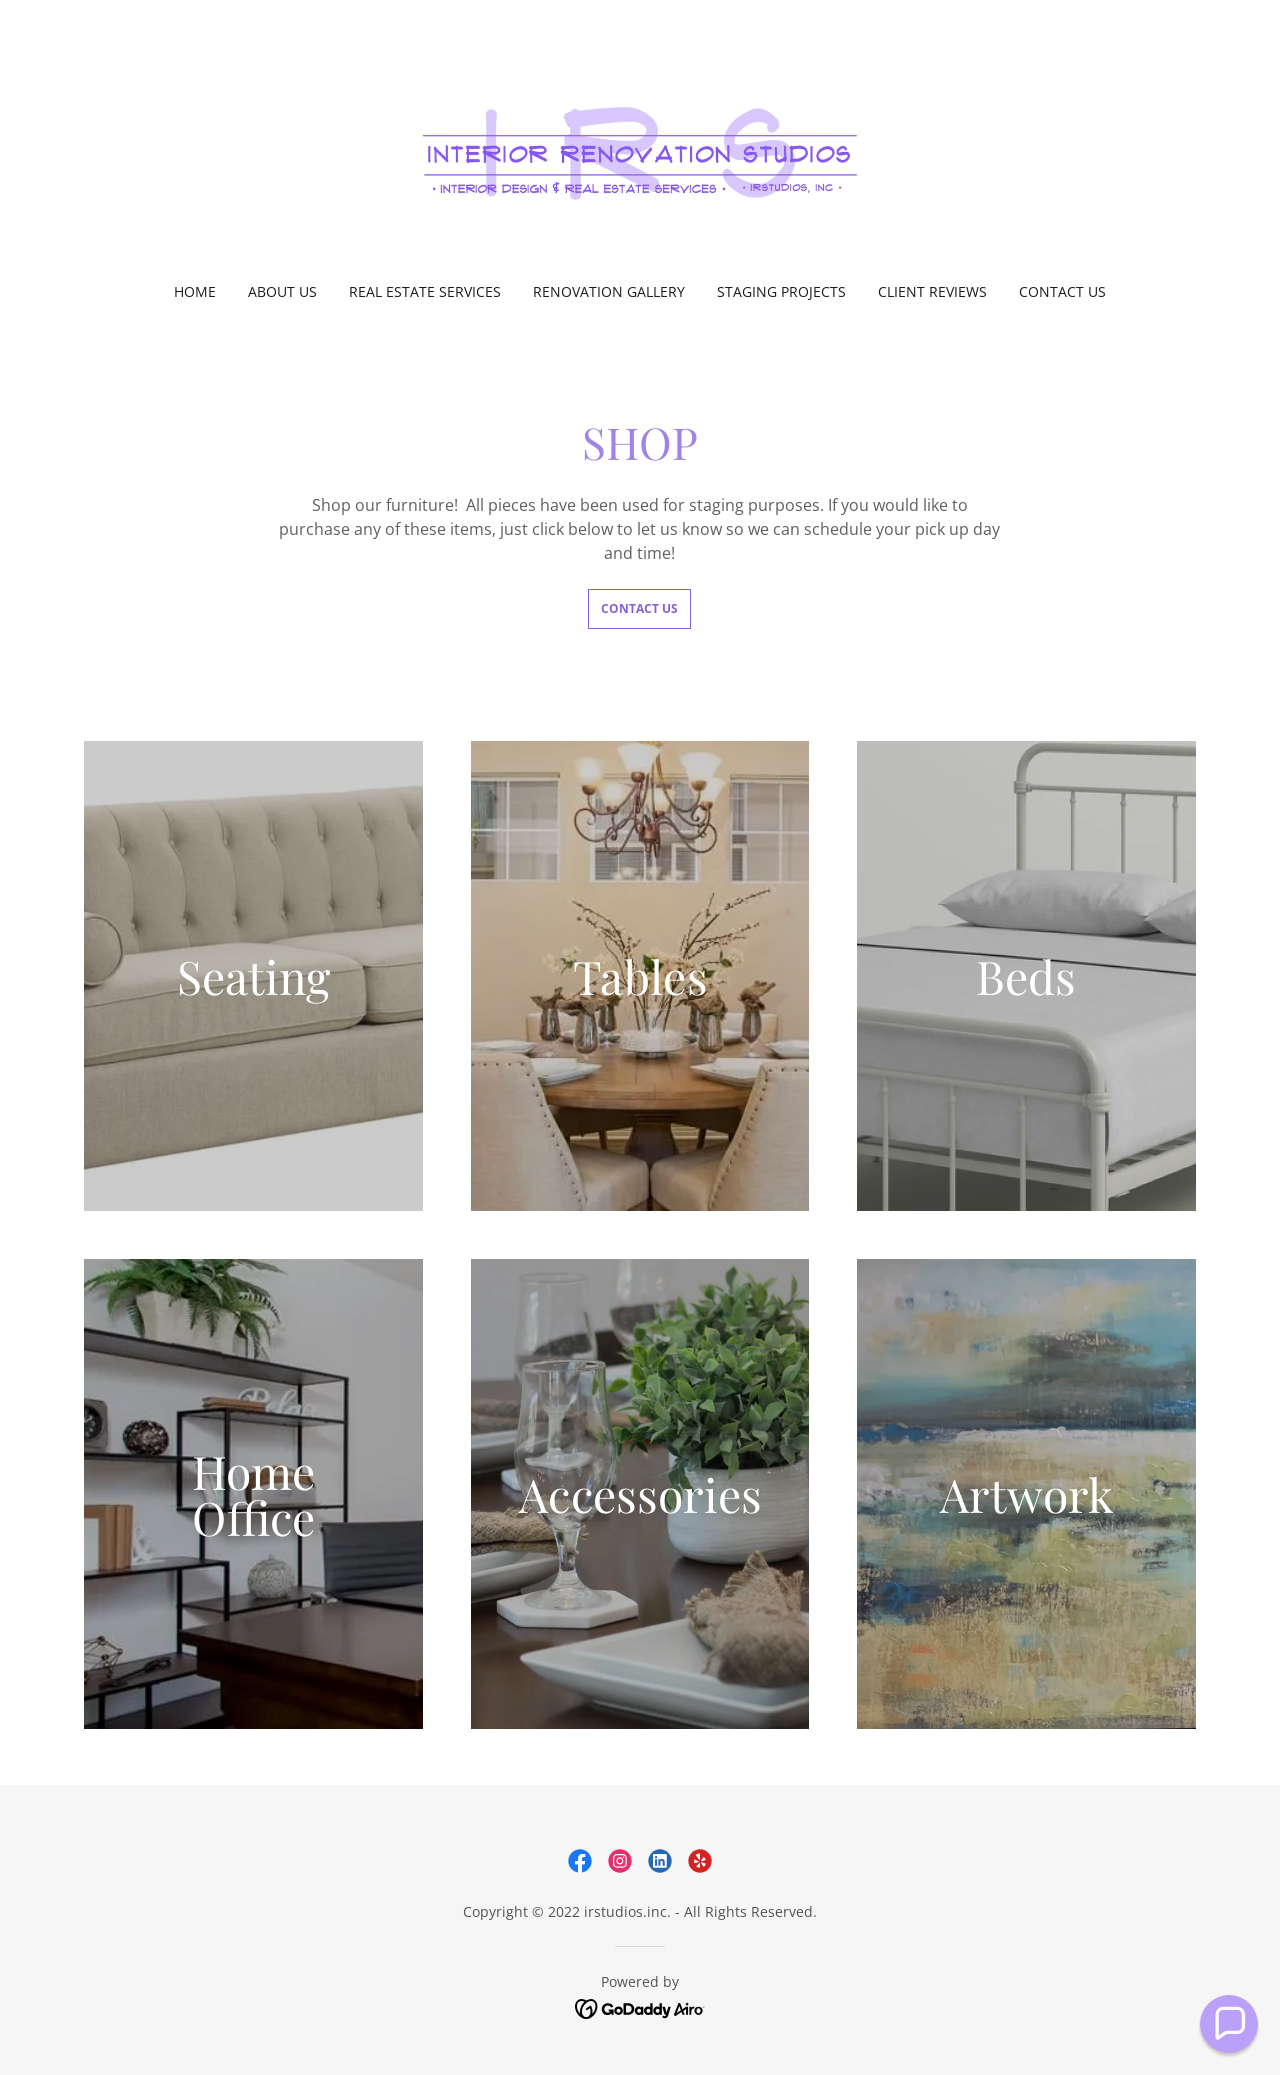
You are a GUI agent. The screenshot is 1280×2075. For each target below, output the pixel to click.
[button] (1229, 2024)
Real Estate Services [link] (425, 291)
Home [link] (195, 291)
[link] (640, 154)
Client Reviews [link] (932, 291)
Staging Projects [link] (781, 291)
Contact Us (639, 608)
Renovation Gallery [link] (609, 291)
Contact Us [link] (1062, 291)
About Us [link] (282, 291)
